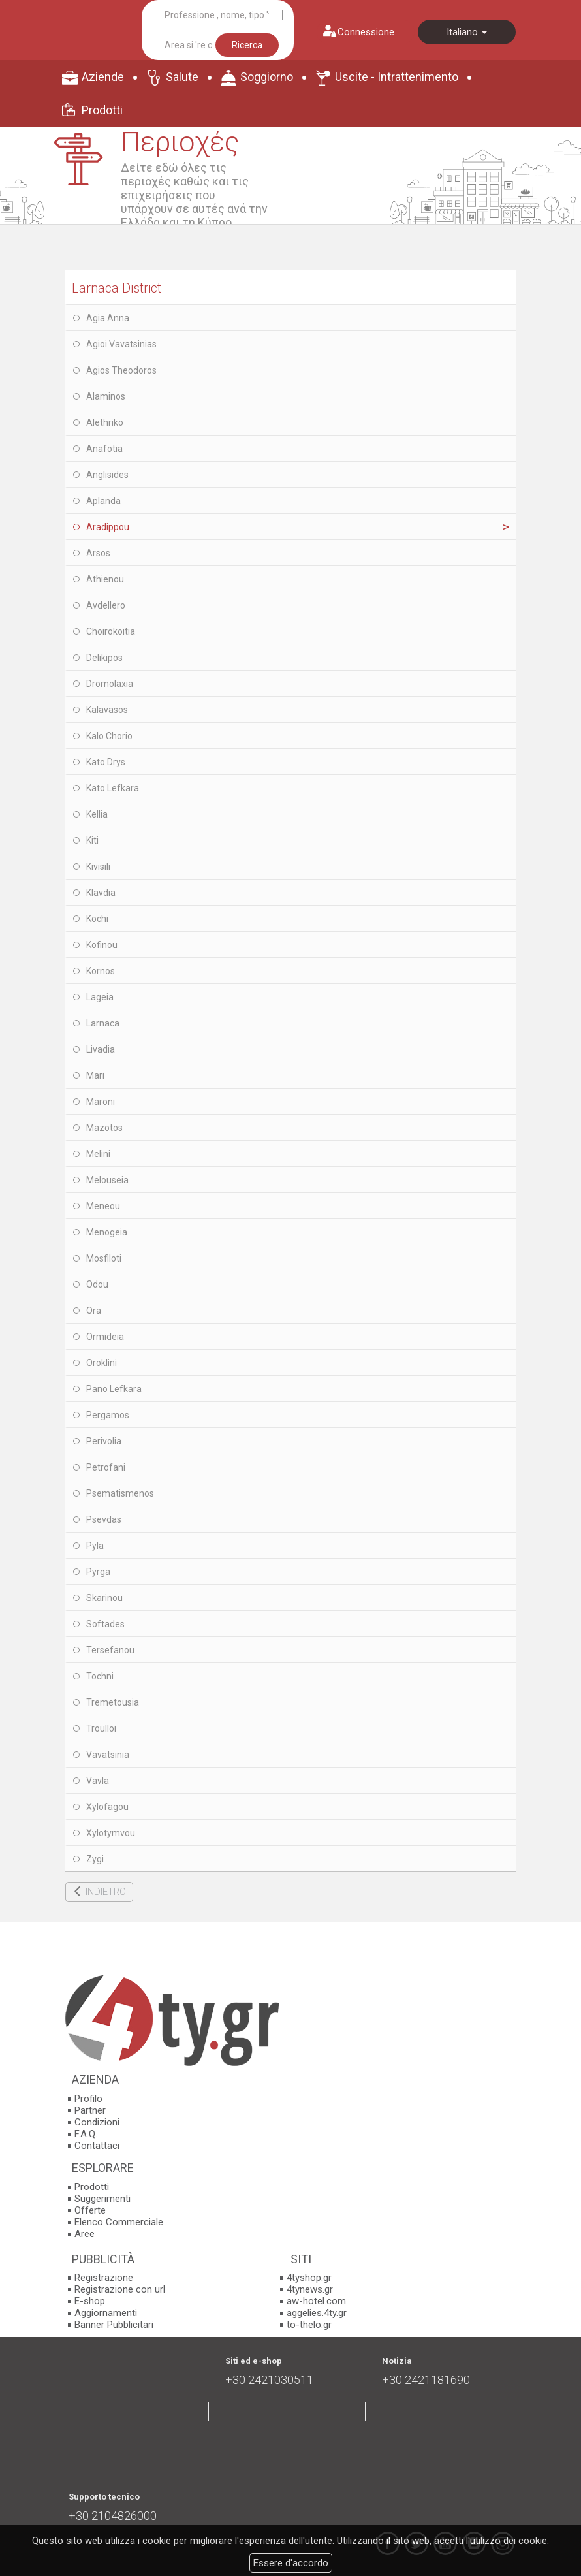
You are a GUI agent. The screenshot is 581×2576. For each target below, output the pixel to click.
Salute (182, 77)
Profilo (88, 2099)
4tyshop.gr (309, 2277)
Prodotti (102, 110)
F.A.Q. (85, 2134)
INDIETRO (106, 1892)
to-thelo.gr (309, 2324)
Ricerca (247, 45)
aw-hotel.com (316, 2301)
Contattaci (96, 2146)
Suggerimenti (102, 2198)
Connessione (366, 32)
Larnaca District (116, 288)
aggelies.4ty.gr (317, 2313)
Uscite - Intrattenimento (396, 77)
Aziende (103, 77)
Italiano (467, 32)
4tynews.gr (310, 2289)
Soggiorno (266, 77)
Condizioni (96, 2122)
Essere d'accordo (290, 2563)
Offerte (90, 2210)
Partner (90, 2110)
